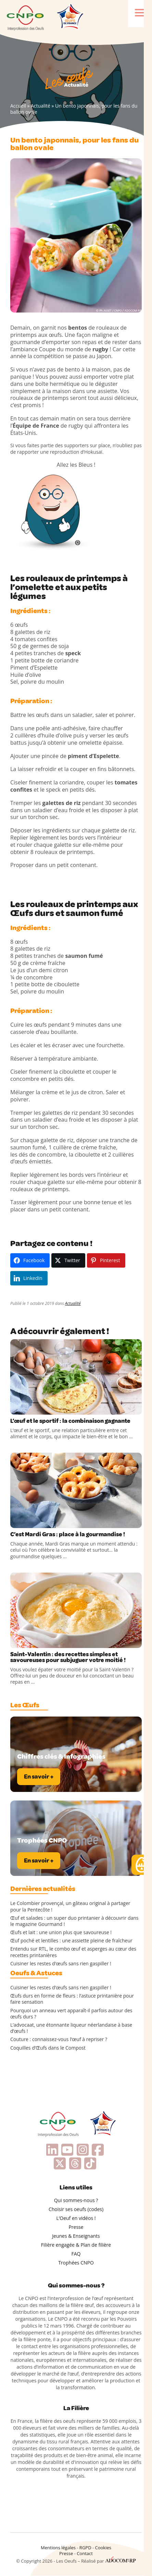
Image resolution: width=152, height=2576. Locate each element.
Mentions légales (58, 2547)
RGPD (85, 2547)
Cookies (103, 2547)
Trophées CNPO (76, 2262)
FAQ (76, 2253)
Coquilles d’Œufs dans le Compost (48, 2048)
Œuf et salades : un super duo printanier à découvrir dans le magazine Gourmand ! (74, 1921)
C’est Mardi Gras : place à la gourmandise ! (67, 1534)
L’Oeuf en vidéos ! (76, 2218)
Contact (85, 2553)
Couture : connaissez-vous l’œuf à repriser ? (58, 2039)
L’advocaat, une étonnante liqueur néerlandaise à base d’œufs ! (71, 2028)
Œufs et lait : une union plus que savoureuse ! (61, 1932)
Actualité (40, 105)
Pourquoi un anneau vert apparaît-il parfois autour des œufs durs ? (71, 2013)
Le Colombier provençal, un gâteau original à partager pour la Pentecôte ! (70, 1906)
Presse (75, 2227)
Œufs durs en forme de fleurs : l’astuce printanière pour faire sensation (72, 1999)
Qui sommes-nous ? (76, 2200)
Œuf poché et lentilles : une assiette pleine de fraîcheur (71, 1941)
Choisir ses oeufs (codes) (76, 2209)
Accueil (18, 105)
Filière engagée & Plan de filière (76, 2245)
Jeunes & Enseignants (76, 2236)
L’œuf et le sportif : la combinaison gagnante (70, 1421)
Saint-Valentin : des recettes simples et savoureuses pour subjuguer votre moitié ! (68, 1657)
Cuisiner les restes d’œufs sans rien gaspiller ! (60, 1964)
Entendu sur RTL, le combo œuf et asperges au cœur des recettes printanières (73, 1952)
